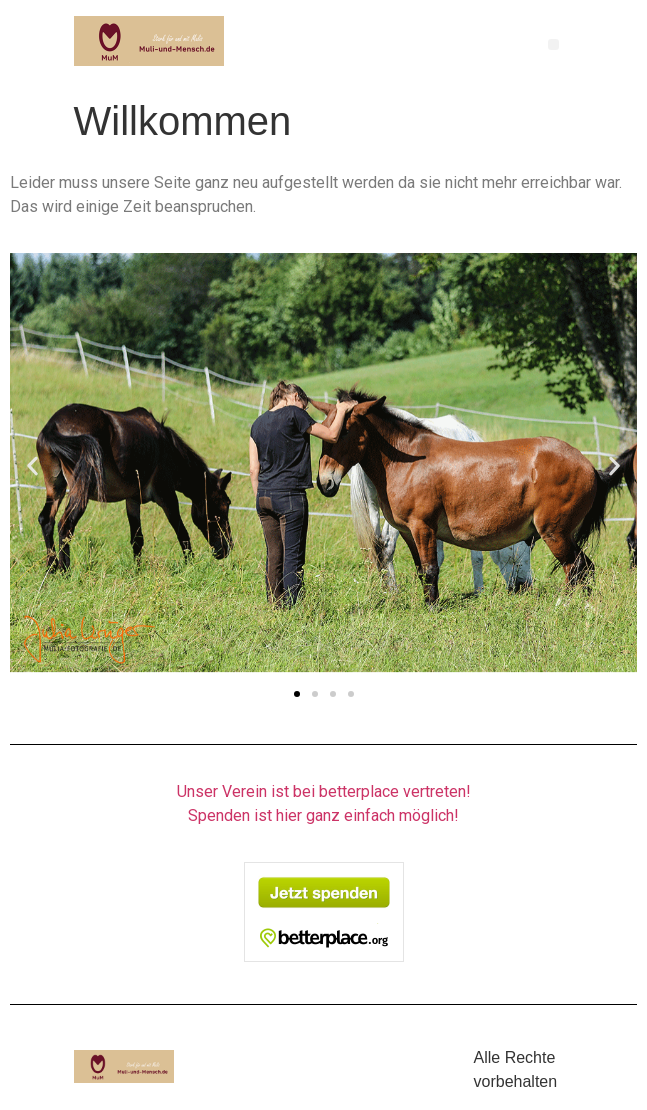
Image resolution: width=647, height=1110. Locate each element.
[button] (553, 44)
